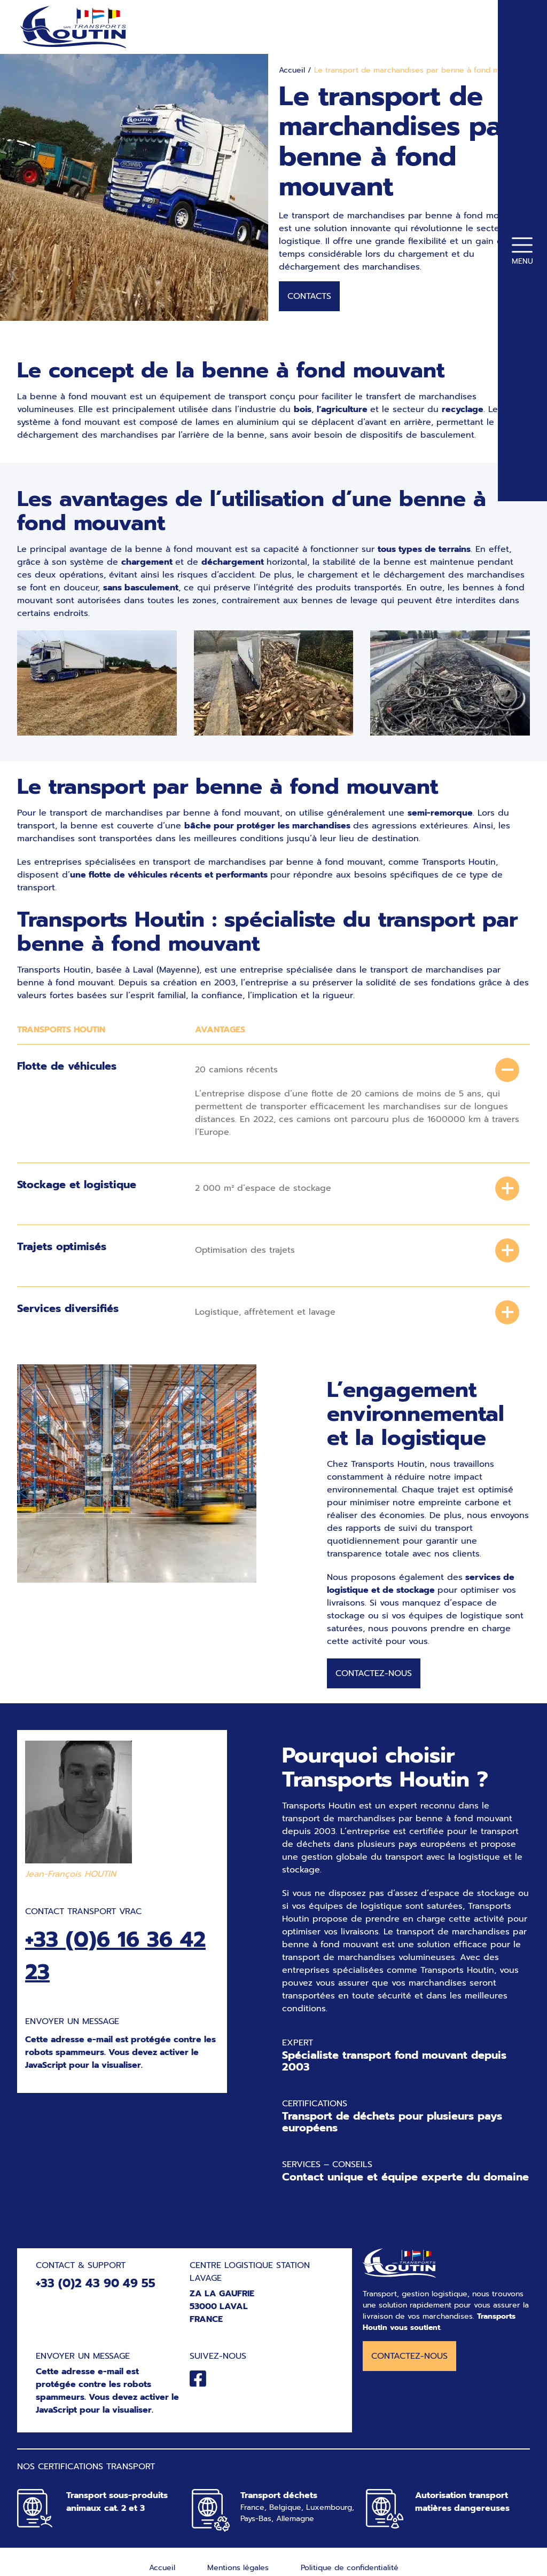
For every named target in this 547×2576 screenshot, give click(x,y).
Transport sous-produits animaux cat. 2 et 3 (117, 2506)
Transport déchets (278, 2500)
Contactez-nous (373, 1677)
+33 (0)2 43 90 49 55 (95, 2288)
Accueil (292, 75)
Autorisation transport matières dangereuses (462, 2506)
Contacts (309, 301)
